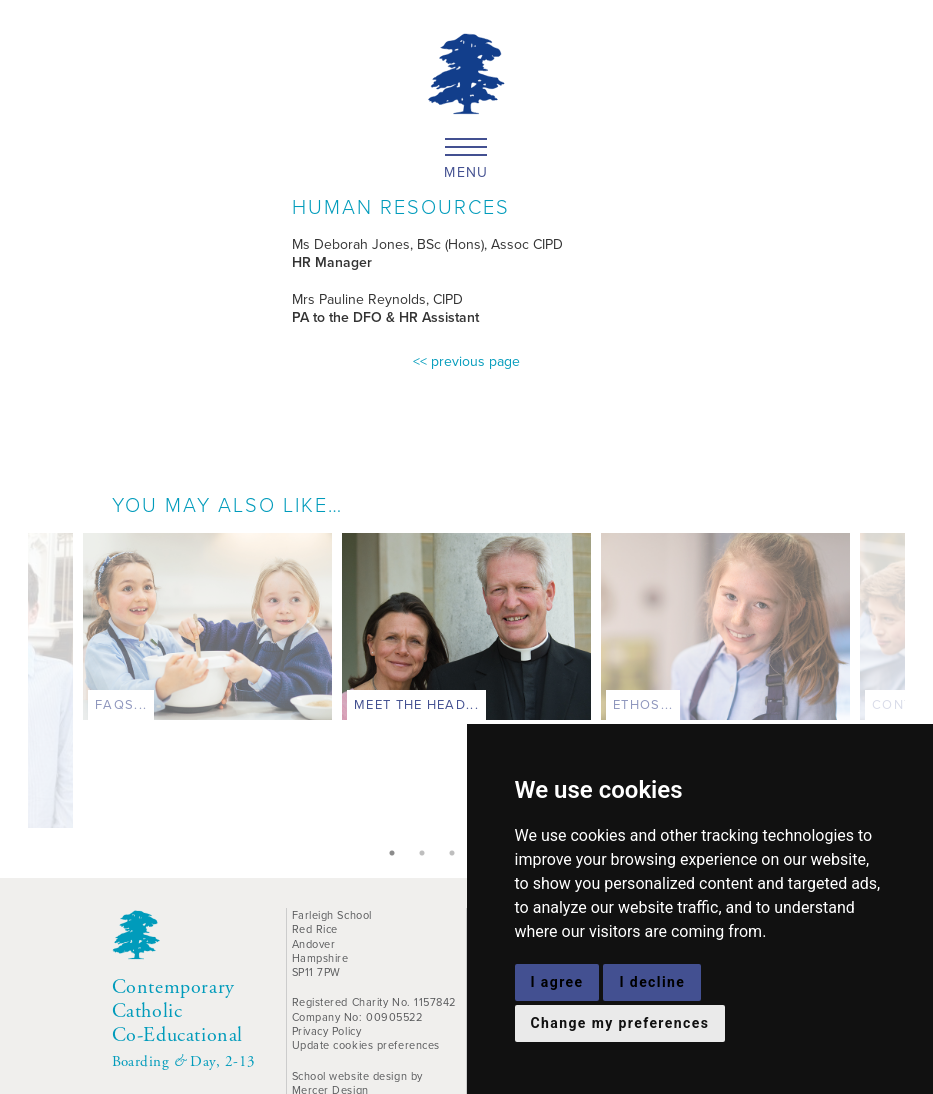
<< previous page (466, 361)
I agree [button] (557, 982)
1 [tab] (392, 853)
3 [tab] (452, 853)
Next (920, 686)
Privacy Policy (327, 1031)
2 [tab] (422, 853)
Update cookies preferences (366, 1045)
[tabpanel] (466, 631)
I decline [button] (652, 982)
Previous (13, 686)
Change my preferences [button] (620, 1023)
